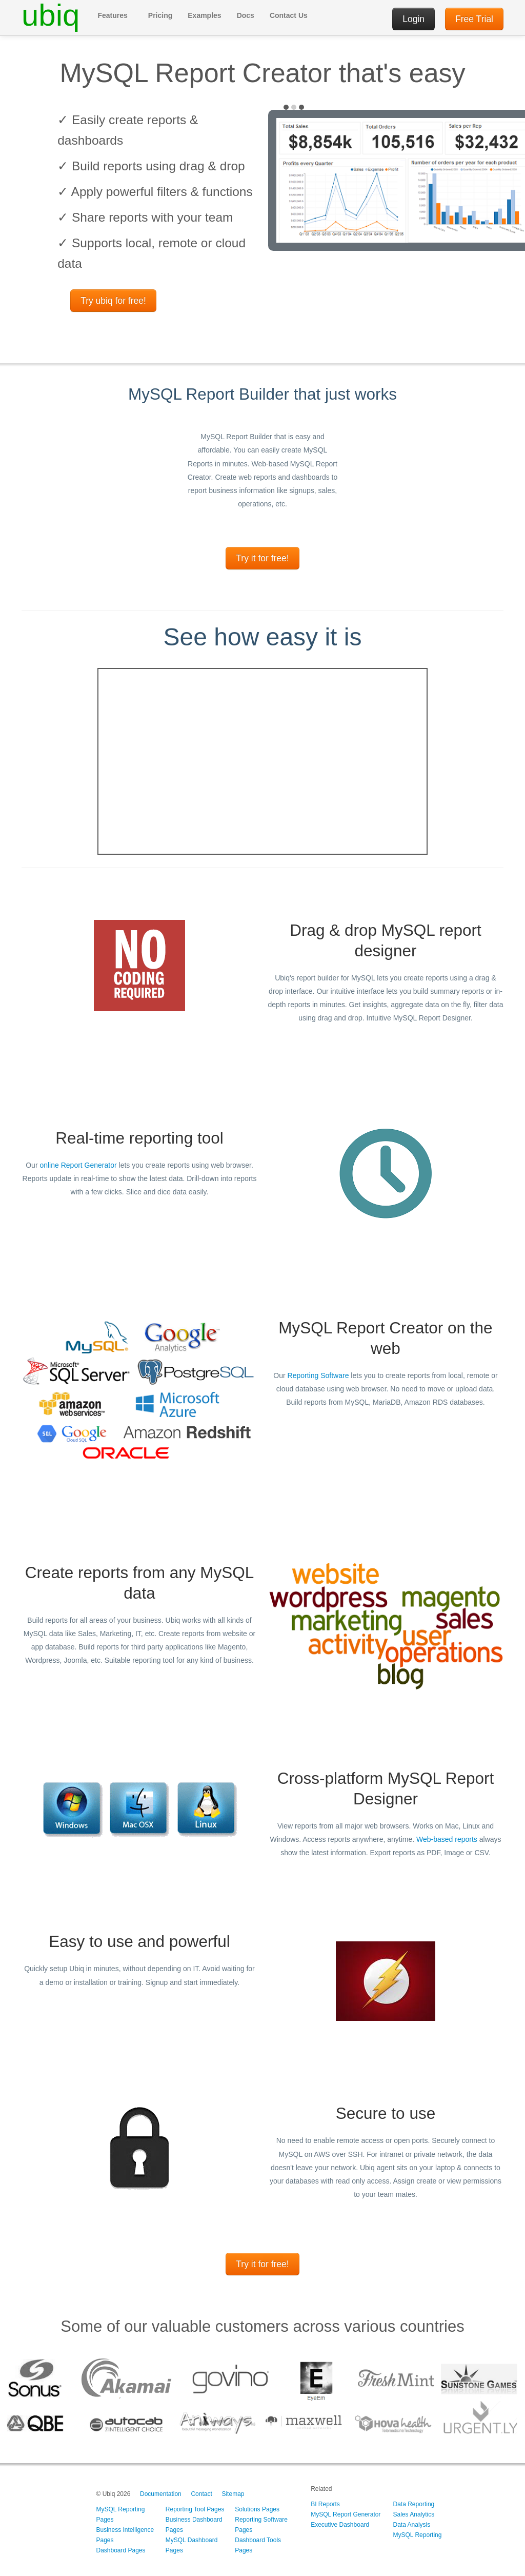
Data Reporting (414, 2504)
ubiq (50, 15)
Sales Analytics (414, 2514)
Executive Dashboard (340, 2524)
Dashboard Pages (120, 2550)
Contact (201, 2494)
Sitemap (232, 2494)
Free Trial (474, 19)
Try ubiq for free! (113, 301)
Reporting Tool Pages (195, 2509)
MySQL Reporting (417, 2535)
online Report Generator (77, 1165)
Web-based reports (446, 1839)
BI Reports (325, 2504)
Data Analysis (412, 2524)
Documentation (160, 2494)
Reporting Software (318, 1375)
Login (413, 19)
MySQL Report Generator (345, 2514)
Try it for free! (262, 558)
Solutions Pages (257, 2509)
